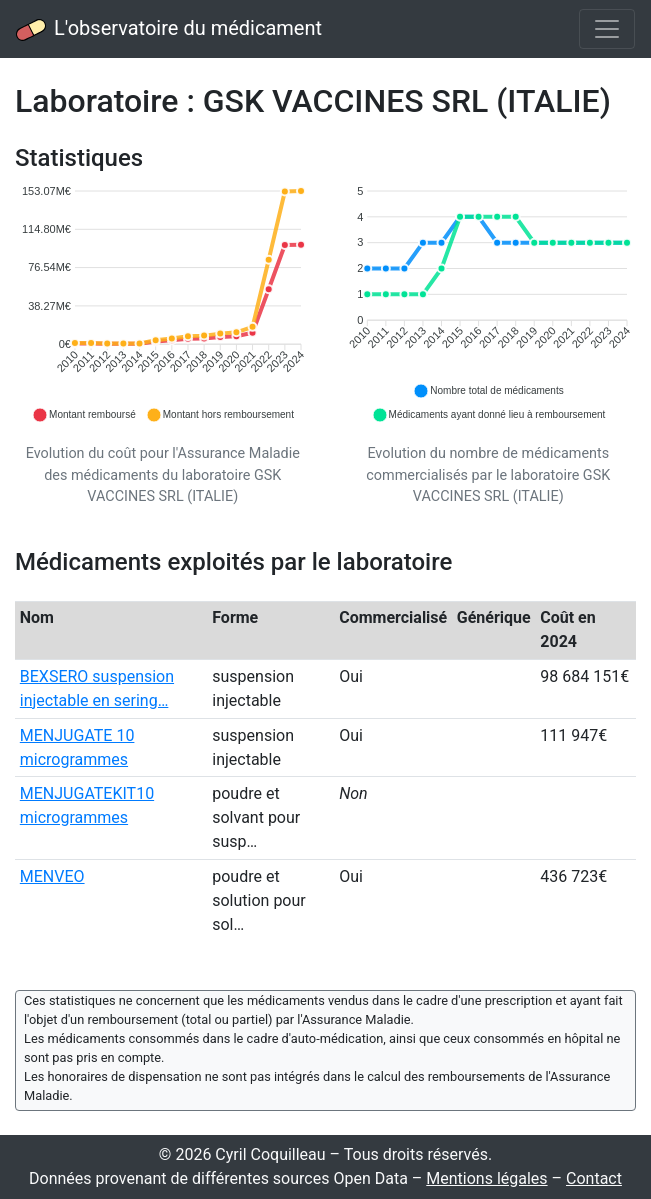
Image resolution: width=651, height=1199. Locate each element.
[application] (163, 304)
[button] (84, 415)
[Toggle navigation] (607, 29)
